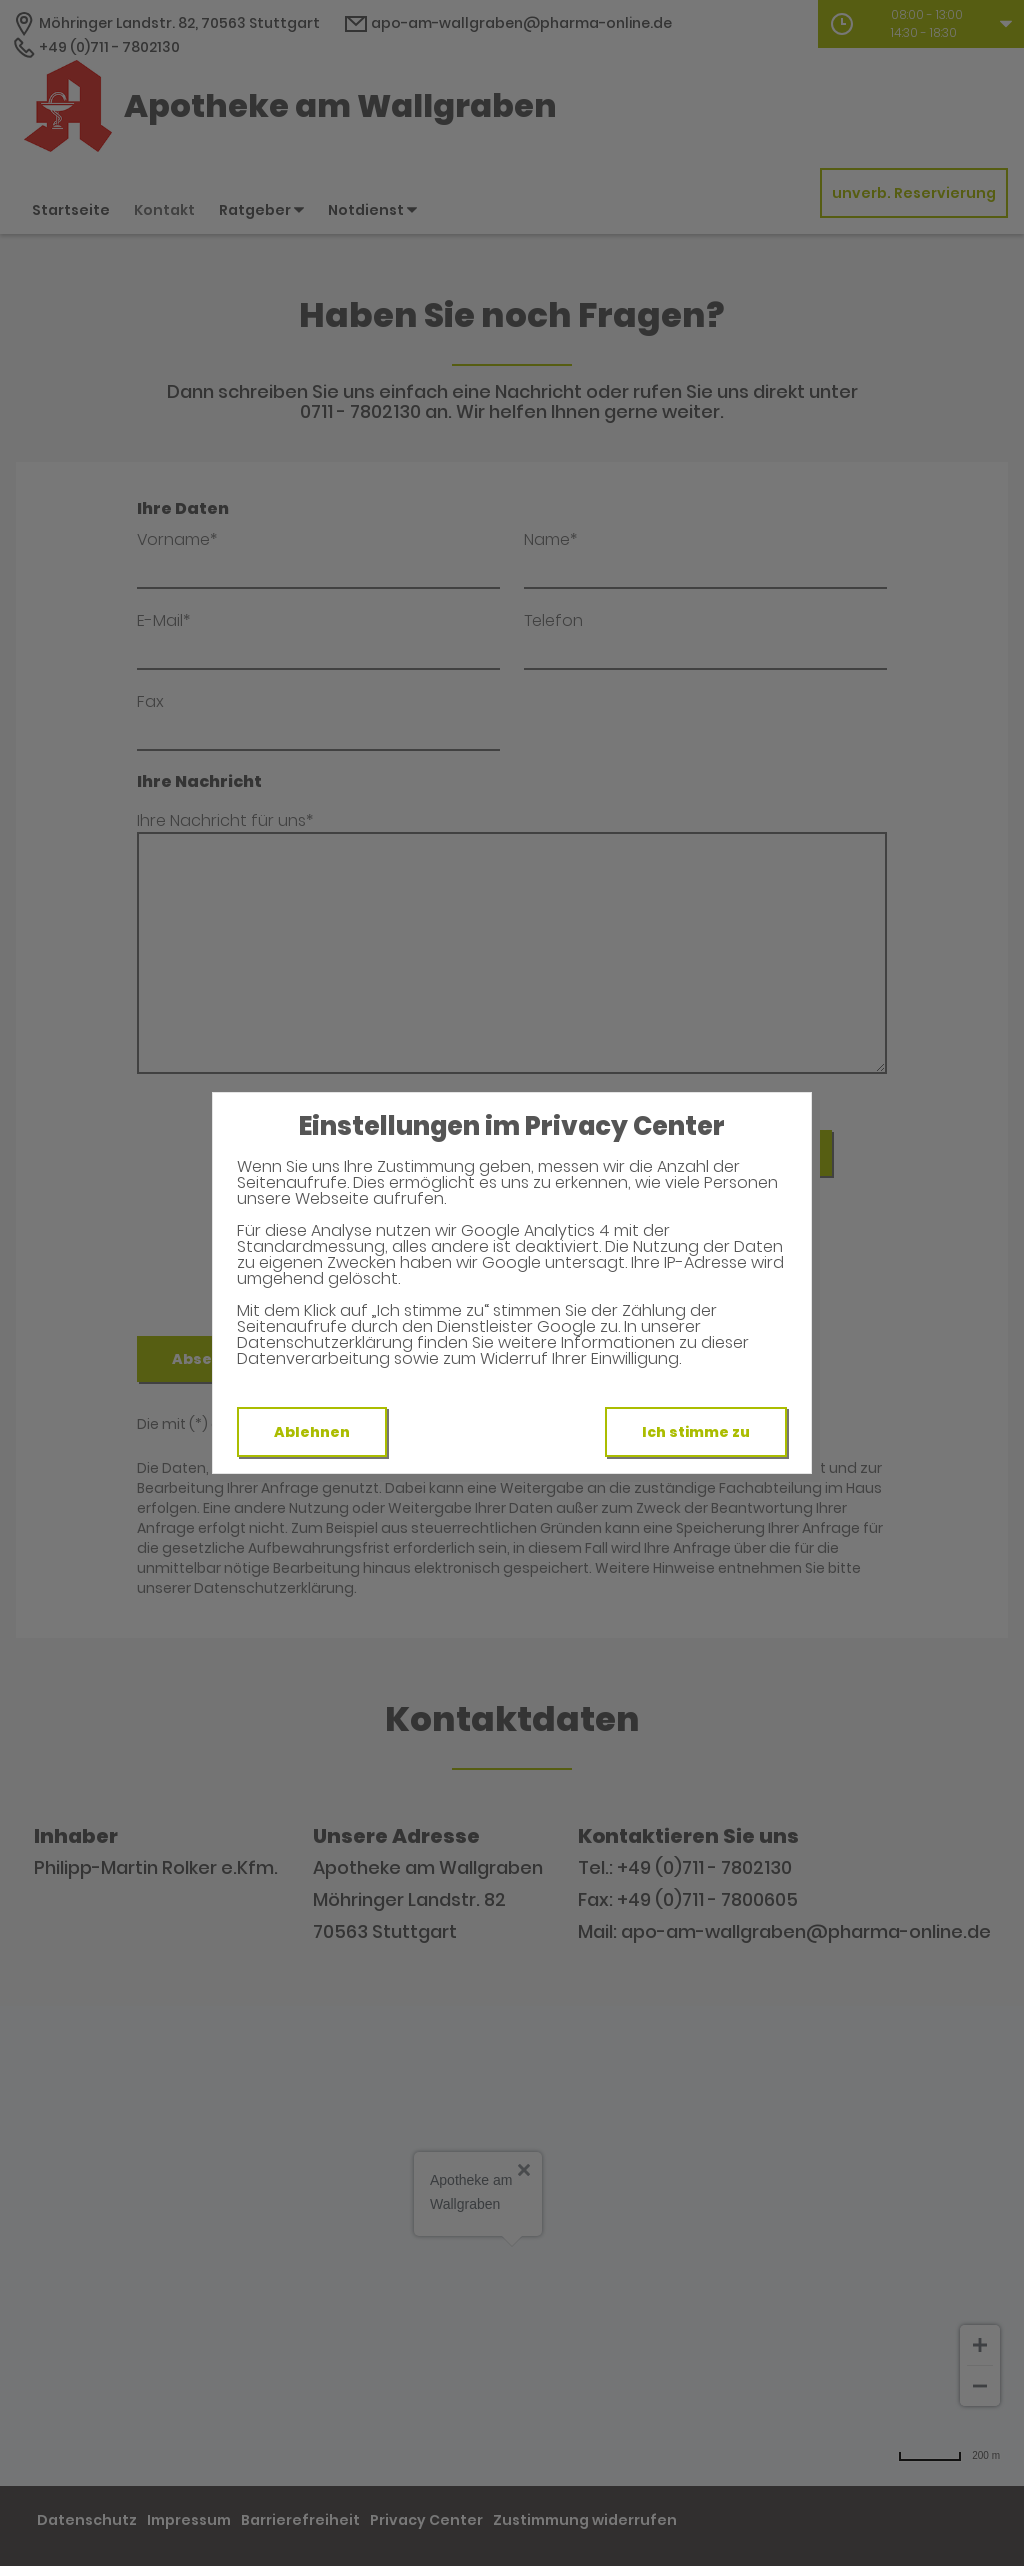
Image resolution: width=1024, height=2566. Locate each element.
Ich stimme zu (696, 1432)
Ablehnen (312, 1432)
